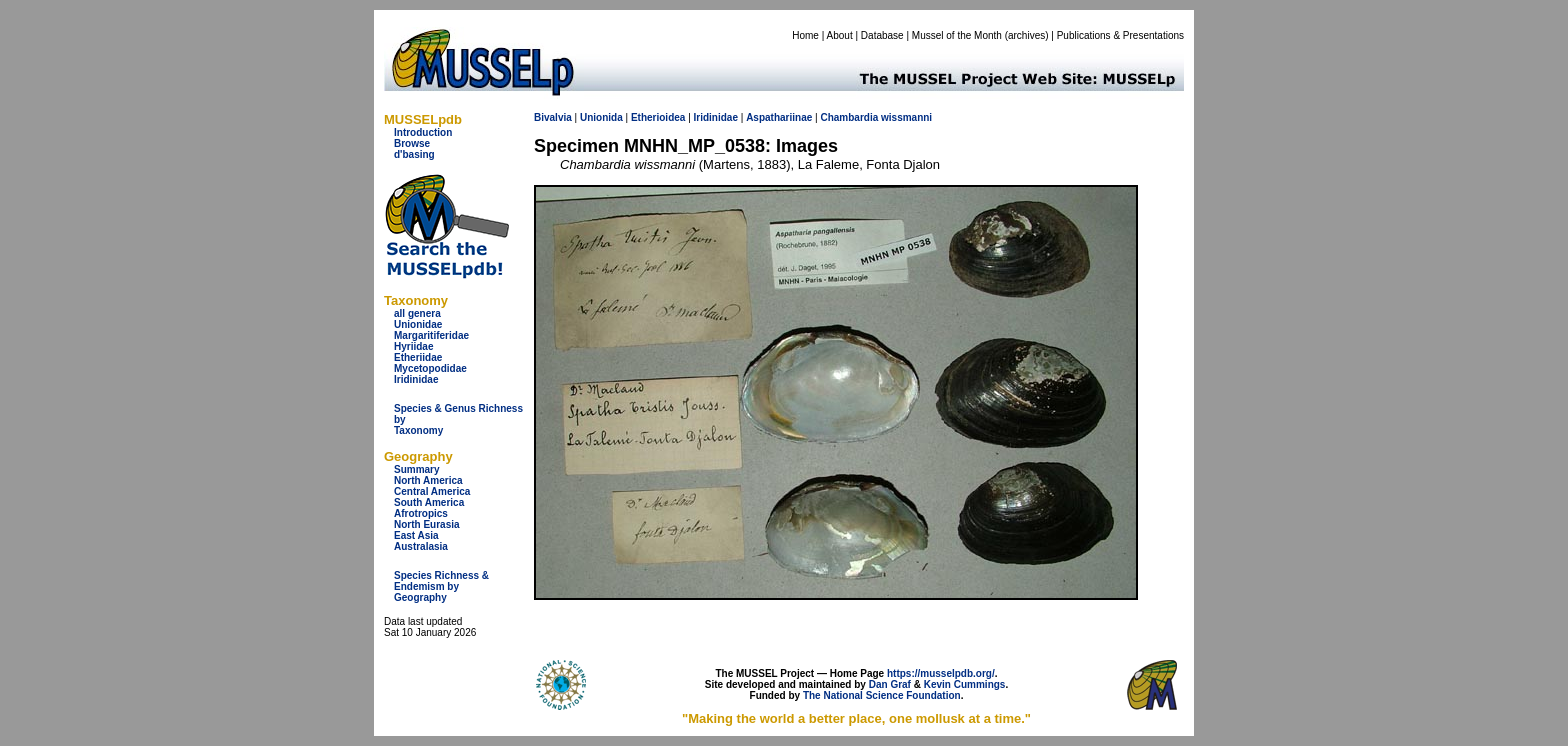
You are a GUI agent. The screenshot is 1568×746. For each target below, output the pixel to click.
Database (882, 35)
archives (1026, 35)
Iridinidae (416, 379)
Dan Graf (890, 684)
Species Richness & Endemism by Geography (441, 586)
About (840, 35)
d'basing (414, 154)
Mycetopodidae (430, 368)
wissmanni (906, 117)
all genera (417, 313)
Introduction (423, 132)
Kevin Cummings (965, 684)
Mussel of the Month (957, 35)
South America (429, 502)
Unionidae (418, 324)
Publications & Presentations (1120, 35)
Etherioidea (658, 117)
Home (805, 35)
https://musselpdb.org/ (941, 673)
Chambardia (849, 117)
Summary (417, 469)
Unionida (601, 117)
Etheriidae (418, 357)
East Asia (416, 535)
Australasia (421, 546)
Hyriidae (413, 346)
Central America (432, 491)
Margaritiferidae (431, 335)
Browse (412, 143)
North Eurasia (427, 524)
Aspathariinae (779, 117)
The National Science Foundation (882, 695)
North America (428, 480)
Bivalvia (553, 117)
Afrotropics (421, 513)
